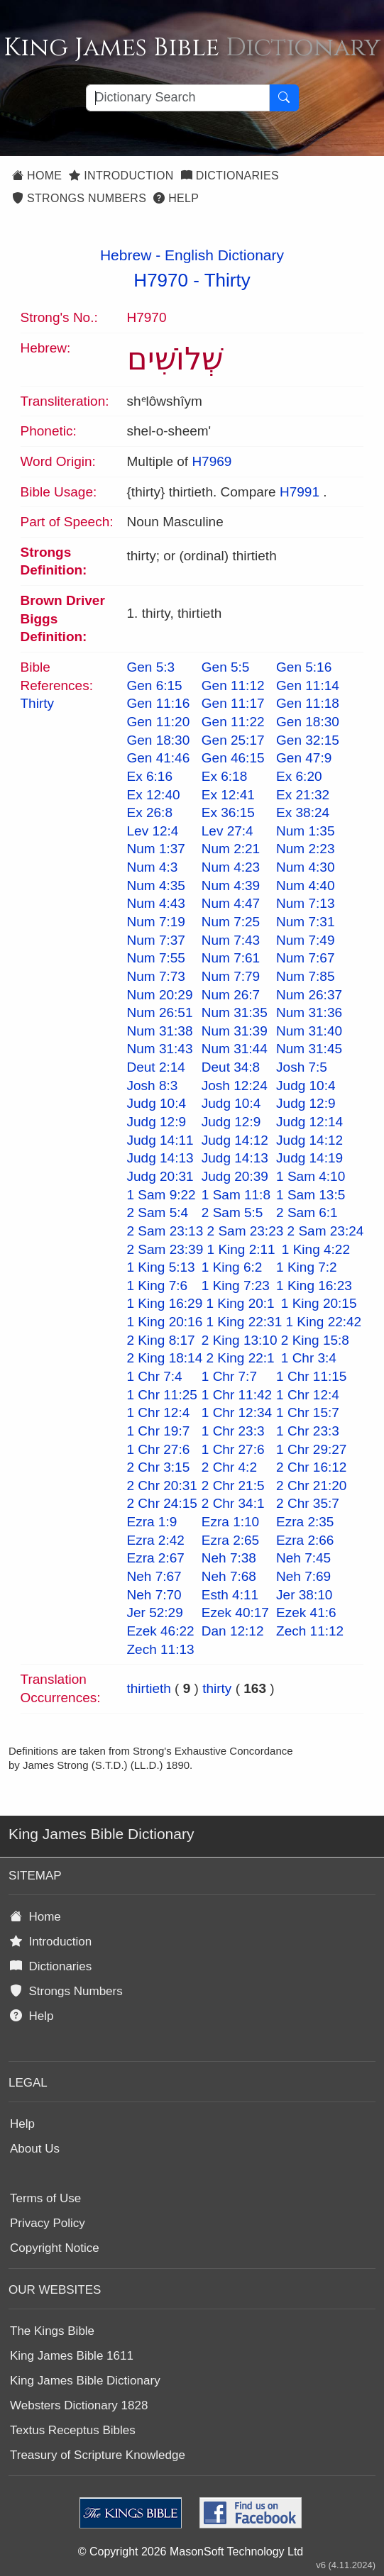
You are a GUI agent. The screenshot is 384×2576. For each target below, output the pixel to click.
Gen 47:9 (303, 757)
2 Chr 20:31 (162, 1485)
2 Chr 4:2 (229, 1467)
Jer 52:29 (155, 1612)
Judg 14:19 (309, 1157)
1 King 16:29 (165, 1303)
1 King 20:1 (241, 1303)
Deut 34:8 (231, 1067)
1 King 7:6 (157, 1285)
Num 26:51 (160, 1012)
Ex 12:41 (228, 794)
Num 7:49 (305, 940)
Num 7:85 (305, 976)
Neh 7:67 (154, 1576)
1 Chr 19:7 (158, 1430)
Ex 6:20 (299, 776)
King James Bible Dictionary (85, 2380)
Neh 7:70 (154, 1594)
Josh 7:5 (301, 1067)
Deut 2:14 (156, 1067)
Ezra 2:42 (156, 1540)
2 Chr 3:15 (158, 1467)
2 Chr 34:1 (233, 1503)
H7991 (299, 491)
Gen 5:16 (303, 667)
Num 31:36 (309, 1012)
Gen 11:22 (233, 721)
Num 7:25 (231, 921)
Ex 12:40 (153, 794)
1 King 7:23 (236, 1285)
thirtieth (149, 1688)
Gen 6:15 (154, 685)
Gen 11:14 (307, 685)
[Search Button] (284, 97)
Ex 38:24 (302, 812)
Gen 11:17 (233, 703)
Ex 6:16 (149, 776)
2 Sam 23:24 (325, 1230)
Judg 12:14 (309, 1121)
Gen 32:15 (307, 740)
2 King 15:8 (315, 1340)
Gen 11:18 (307, 703)
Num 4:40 (305, 885)
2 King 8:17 (161, 1340)
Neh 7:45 (303, 1557)
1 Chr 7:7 (229, 1376)
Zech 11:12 (310, 1630)
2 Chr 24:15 (162, 1503)
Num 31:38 (160, 1030)
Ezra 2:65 (230, 1540)
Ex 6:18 (224, 776)
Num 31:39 (235, 1030)
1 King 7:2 (306, 1267)
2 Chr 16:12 (311, 1467)
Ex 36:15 (228, 812)
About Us (35, 2148)
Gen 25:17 (233, 740)
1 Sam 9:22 (161, 1194)
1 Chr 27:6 (158, 1449)
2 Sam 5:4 (158, 1212)
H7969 (211, 461)
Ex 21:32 (302, 794)
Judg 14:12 (235, 1140)
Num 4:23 (231, 867)
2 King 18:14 (165, 1357)
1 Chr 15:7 (307, 1412)
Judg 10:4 (305, 1085)
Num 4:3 (152, 867)
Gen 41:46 (158, 757)
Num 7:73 (156, 976)
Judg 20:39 (235, 1176)
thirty (216, 1688)
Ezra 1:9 (152, 1521)
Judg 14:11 (160, 1140)
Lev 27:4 (227, 830)
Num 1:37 (156, 848)
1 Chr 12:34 (237, 1412)
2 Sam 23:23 (245, 1230)
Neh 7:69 (303, 1576)
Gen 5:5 (226, 667)
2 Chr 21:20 (311, 1485)
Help (176, 198)
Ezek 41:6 (306, 1612)
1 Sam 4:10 (310, 1176)
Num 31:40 (309, 1030)
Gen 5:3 (151, 667)
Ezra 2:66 (305, 1540)
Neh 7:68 (229, 1576)
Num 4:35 (156, 885)
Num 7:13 (305, 903)
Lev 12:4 (153, 830)
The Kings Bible (52, 2331)
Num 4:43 (156, 903)
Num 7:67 (305, 957)
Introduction (121, 176)
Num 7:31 (305, 921)
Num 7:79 (231, 976)
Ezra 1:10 (230, 1521)
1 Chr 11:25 (162, 1394)
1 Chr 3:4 (308, 1357)
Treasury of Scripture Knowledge (97, 2455)
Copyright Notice (54, 2248)
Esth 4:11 (230, 1594)
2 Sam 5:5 (232, 1212)
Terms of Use (45, 2198)
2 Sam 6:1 (307, 1212)
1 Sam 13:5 (310, 1194)
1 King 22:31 (244, 1321)
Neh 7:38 (229, 1557)
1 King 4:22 (316, 1249)
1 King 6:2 (232, 1267)
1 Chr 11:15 (311, 1376)
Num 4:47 (231, 903)
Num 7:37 (156, 940)
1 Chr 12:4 (307, 1394)
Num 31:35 (235, 1012)
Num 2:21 (231, 848)
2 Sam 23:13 (165, 1230)
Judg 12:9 (305, 1103)
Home (37, 176)
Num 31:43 (160, 1048)
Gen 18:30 (307, 721)
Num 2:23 (305, 848)
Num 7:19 (156, 921)
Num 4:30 (305, 867)
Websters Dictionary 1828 (79, 2405)
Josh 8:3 (152, 1085)
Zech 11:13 (160, 1649)
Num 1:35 (305, 830)
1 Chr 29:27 (311, 1449)
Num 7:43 (231, 940)
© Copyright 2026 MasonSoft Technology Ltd (190, 2552)
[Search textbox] (178, 97)
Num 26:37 (309, 994)
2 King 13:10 (240, 1340)
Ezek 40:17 (235, 1612)
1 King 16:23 (314, 1285)
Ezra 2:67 (156, 1557)
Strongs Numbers (79, 198)
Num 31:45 (309, 1048)
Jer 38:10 (304, 1594)
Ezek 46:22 (160, 1630)
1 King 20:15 (319, 1303)
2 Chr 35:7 (307, 1503)
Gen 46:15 (233, 757)
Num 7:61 (231, 957)
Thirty (227, 280)
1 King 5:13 (161, 1267)
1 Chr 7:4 (154, 1376)
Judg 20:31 (160, 1176)
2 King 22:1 (241, 1357)
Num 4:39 (231, 885)
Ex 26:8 (149, 812)
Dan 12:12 (233, 1630)
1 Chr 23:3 (233, 1430)
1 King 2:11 (241, 1249)
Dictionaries (230, 176)
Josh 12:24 (235, 1085)
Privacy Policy (47, 2223)
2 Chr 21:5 (233, 1485)
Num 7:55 (156, 957)
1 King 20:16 (165, 1321)
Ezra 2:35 (305, 1521)
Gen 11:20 (158, 721)
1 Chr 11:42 (237, 1394)
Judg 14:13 (160, 1157)
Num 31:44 (235, 1048)
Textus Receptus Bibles (73, 2430)
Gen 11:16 (158, 703)
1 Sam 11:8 (236, 1194)
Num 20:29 (160, 994)
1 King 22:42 (323, 1321)
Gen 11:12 (233, 685)
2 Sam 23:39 (165, 1249)
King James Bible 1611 (71, 2356)
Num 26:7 (231, 994)
